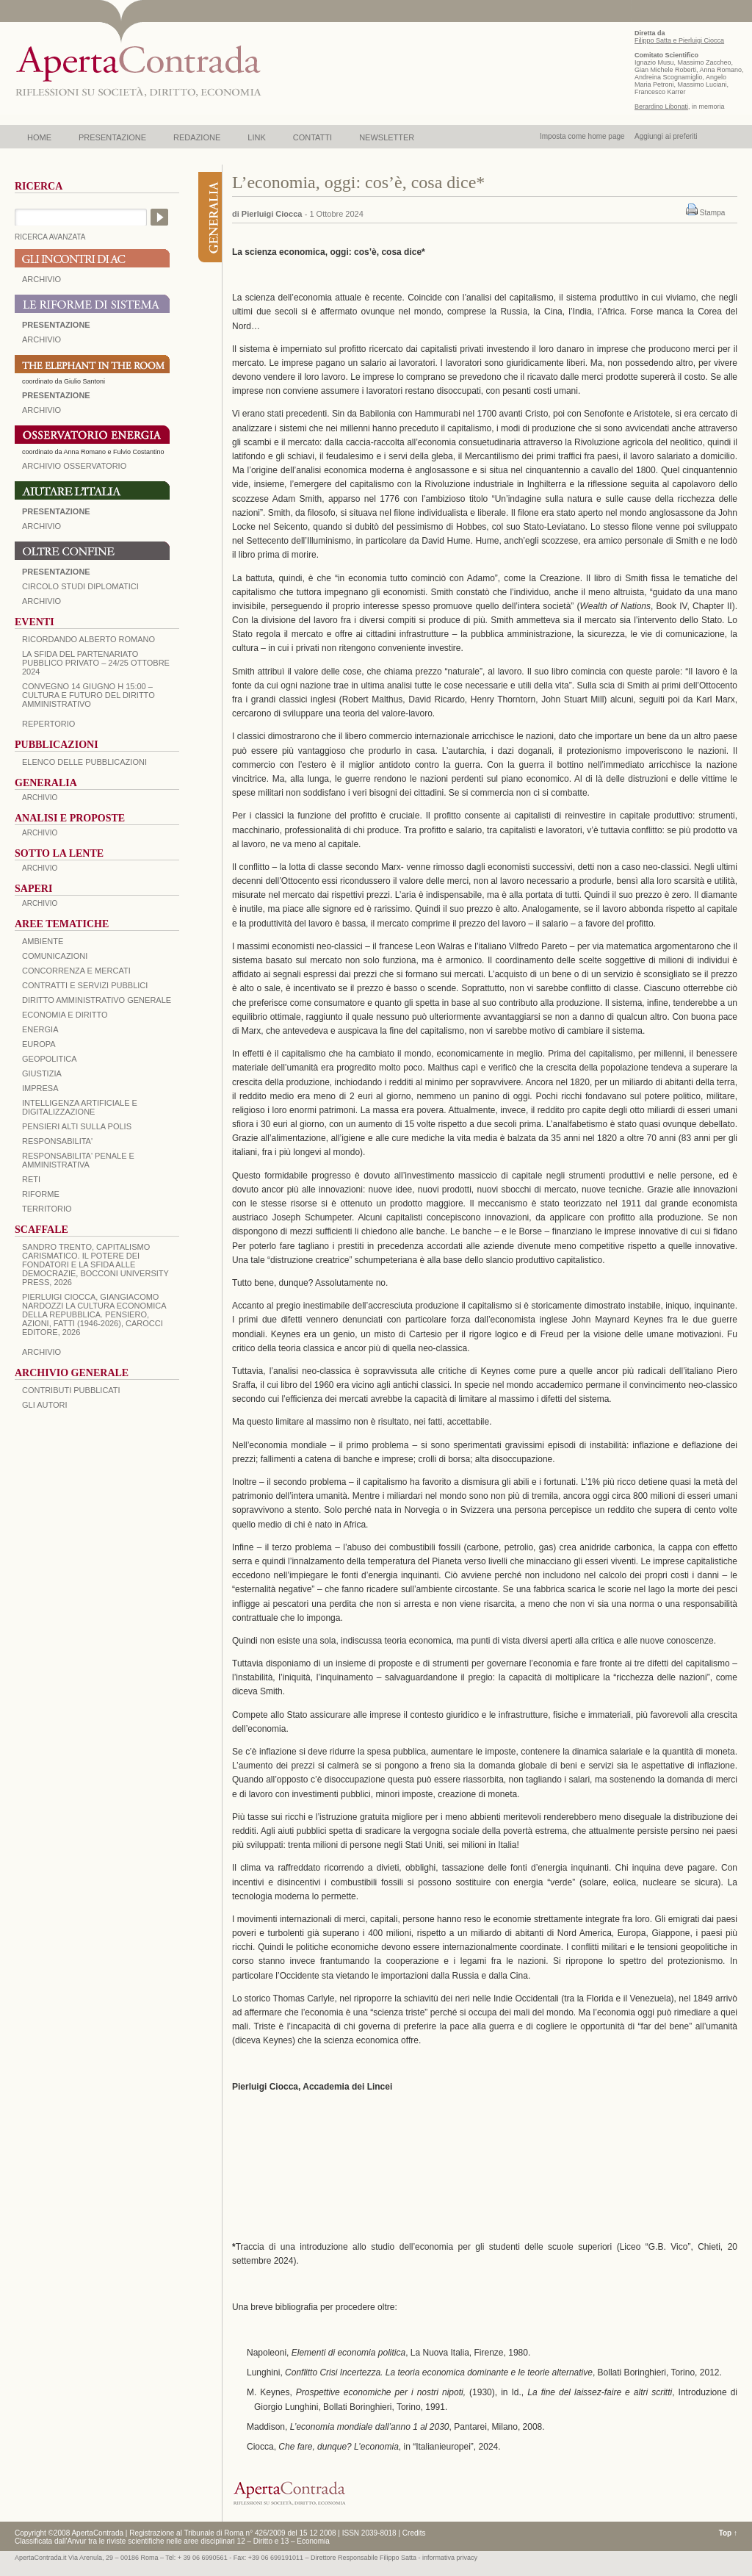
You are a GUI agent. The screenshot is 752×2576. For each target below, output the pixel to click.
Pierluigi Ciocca (272, 213)
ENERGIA (40, 1029)
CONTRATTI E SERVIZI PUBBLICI (85, 985)
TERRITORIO (47, 1208)
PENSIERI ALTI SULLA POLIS (76, 1126)
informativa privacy (449, 2557)
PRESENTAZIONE (112, 137)
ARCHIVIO (41, 279)
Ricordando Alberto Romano (88, 639)
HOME (39, 137)
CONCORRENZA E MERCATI (76, 970)
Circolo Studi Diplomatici (80, 586)
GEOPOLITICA (49, 1058)
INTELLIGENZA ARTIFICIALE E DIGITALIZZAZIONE (79, 1107)
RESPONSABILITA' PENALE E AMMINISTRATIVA (78, 1160)
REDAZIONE (196, 137)
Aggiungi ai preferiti (666, 136)
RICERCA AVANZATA (50, 237)
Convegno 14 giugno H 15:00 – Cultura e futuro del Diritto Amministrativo (88, 695)
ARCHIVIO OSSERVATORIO (74, 465)
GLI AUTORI (45, 1404)
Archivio (41, 526)
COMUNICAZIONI (54, 955)
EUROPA (39, 1044)
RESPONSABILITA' (57, 1141)
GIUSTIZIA (42, 1073)
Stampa (712, 213)
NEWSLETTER (386, 137)
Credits (414, 2533)
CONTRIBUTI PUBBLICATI (71, 1390)
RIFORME (40, 1194)
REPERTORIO (48, 723)
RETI (31, 1179)
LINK (256, 137)
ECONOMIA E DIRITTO (65, 1014)
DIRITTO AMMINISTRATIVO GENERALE (96, 1000)
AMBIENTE (42, 941)
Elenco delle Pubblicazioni (84, 762)
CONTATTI (312, 137)
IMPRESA (40, 1088)
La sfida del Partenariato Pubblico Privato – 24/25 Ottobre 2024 (96, 663)
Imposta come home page (582, 136)
